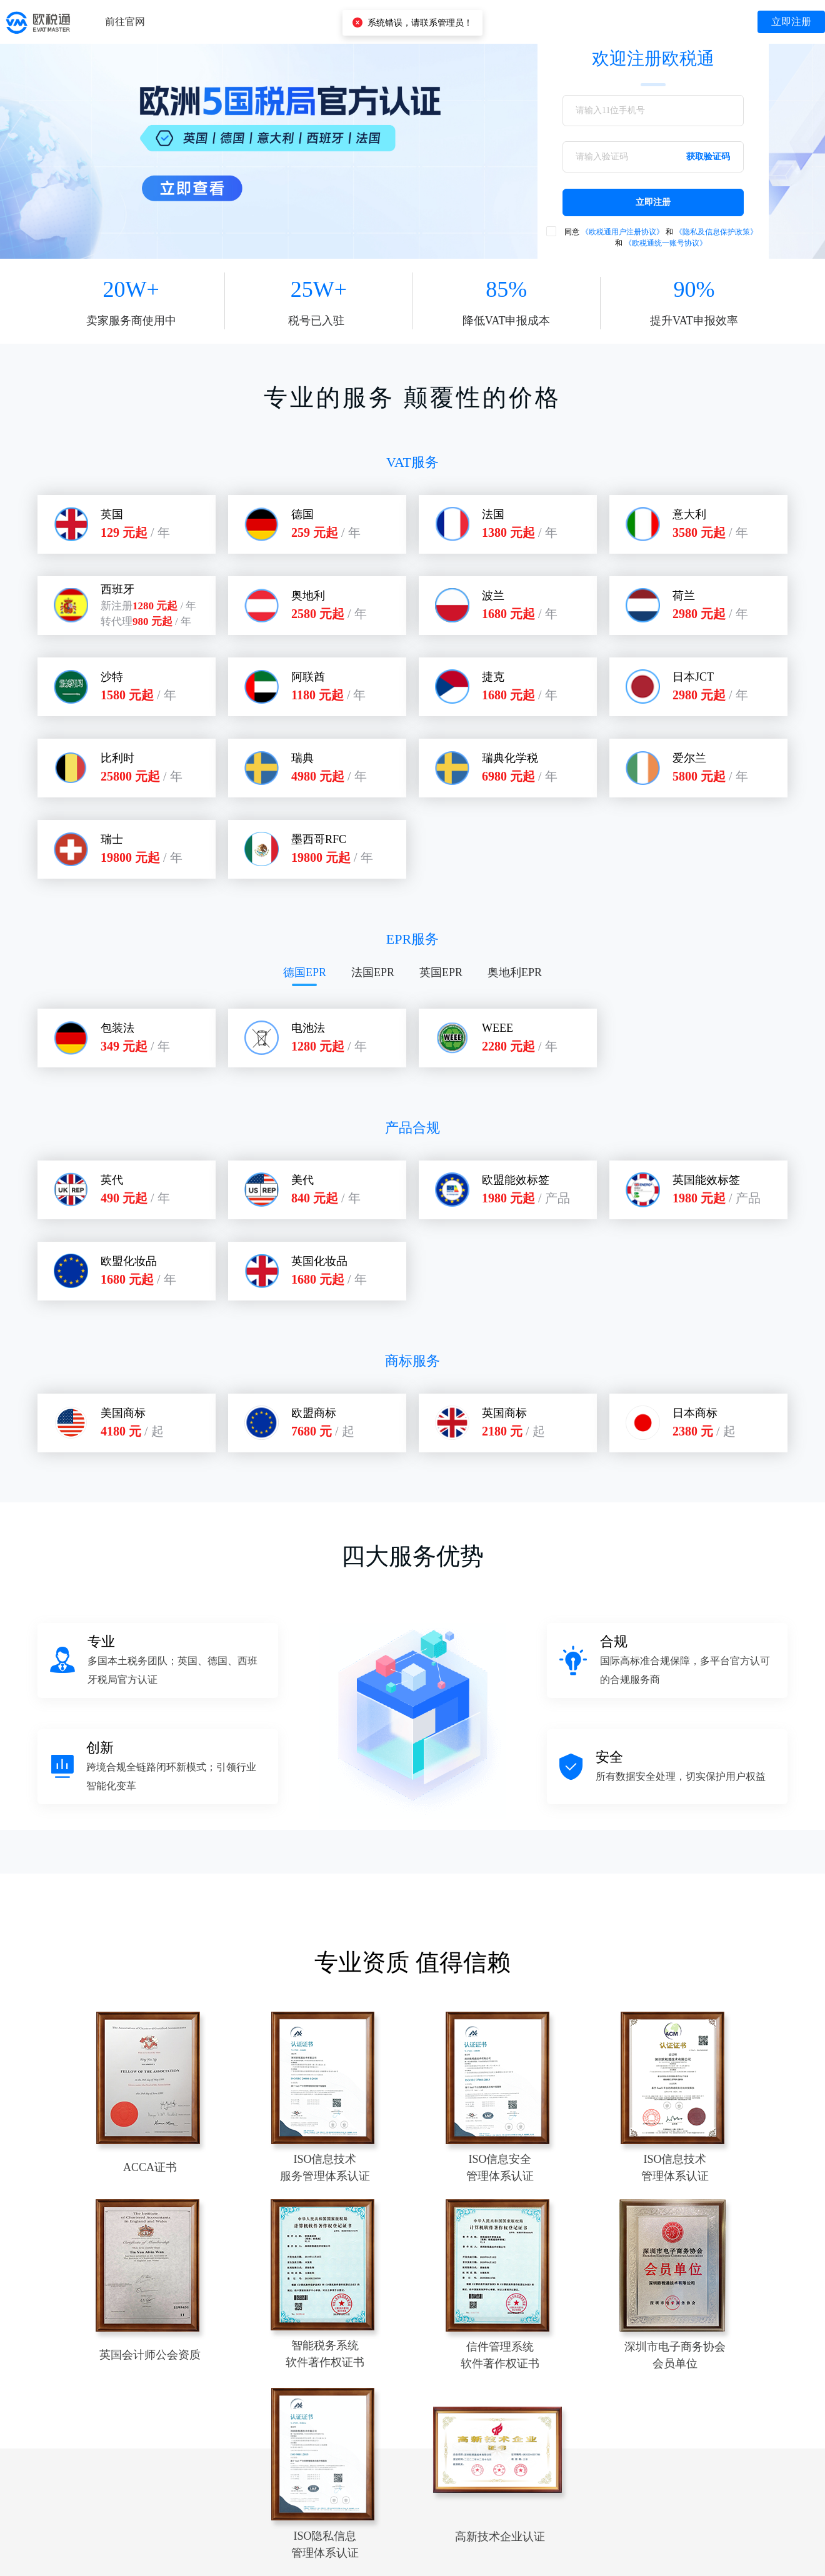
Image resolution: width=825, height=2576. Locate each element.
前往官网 (125, 21)
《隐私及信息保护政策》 (716, 231)
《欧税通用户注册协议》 (622, 231)
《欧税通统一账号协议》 (665, 243)
